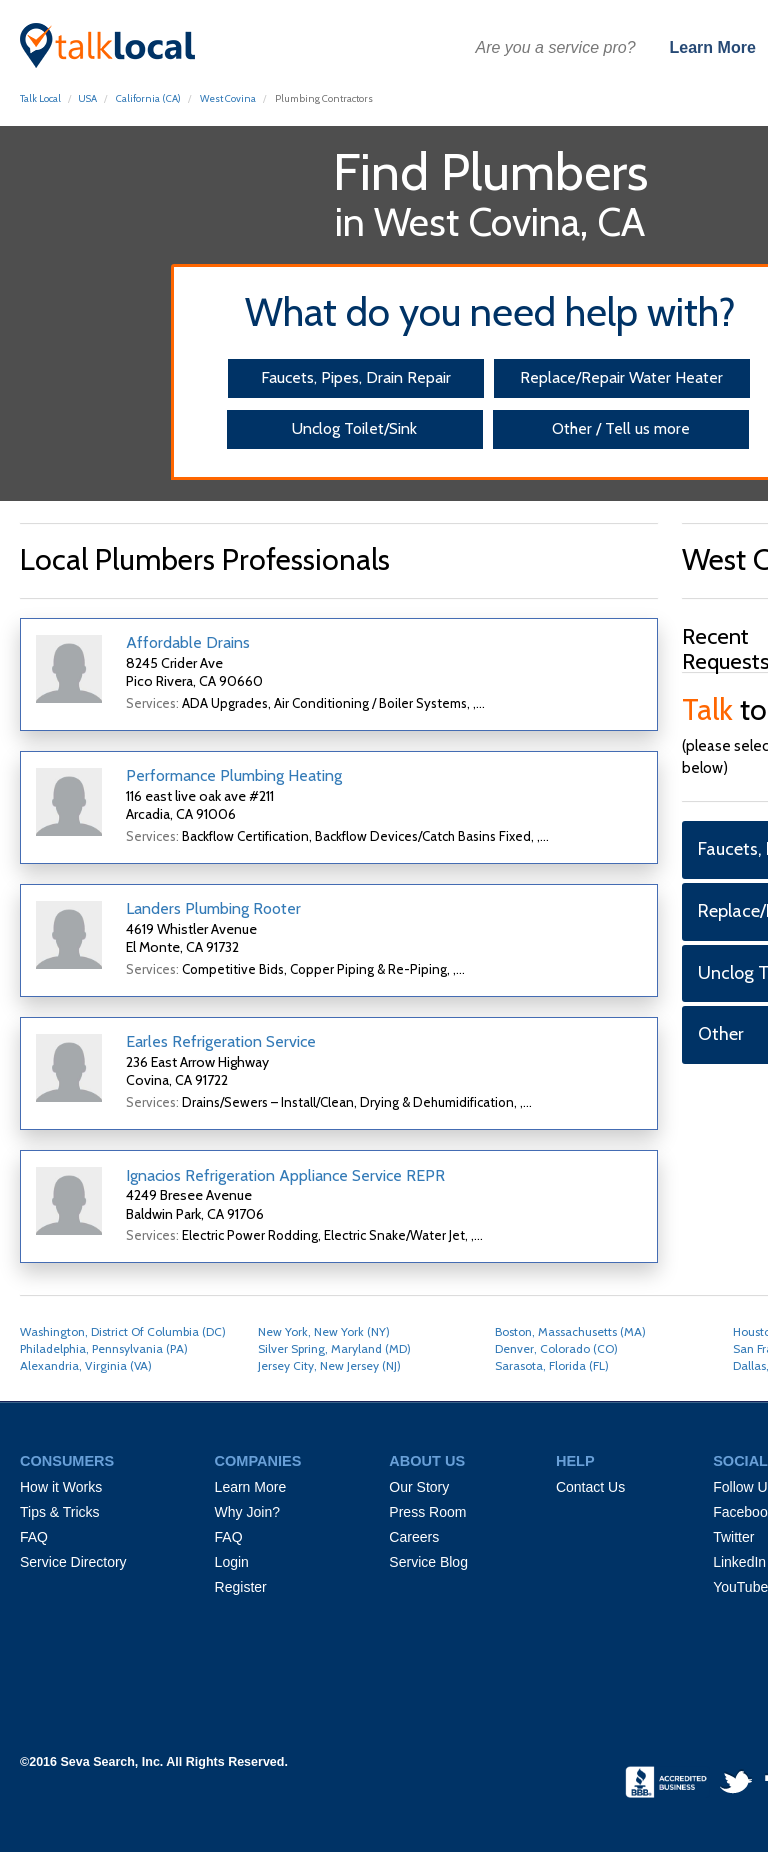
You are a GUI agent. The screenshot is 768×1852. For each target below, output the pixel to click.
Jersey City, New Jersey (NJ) (329, 1365)
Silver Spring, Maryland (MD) (334, 1348)
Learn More (713, 47)
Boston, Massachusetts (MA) (570, 1331)
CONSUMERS (67, 1461)
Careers (414, 1537)
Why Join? (247, 1512)
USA (87, 98)
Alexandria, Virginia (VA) (86, 1365)
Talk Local (40, 98)
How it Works (61, 1487)
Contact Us (590, 1487)
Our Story (419, 1487)
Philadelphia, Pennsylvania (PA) (104, 1348)
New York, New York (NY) (324, 1331)
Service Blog (428, 1562)
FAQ (34, 1537)
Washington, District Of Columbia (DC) (123, 1331)
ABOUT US (427, 1461)
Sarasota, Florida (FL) (552, 1365)
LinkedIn (739, 1562)
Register (241, 1587)
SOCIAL (740, 1461)
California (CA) (148, 98)
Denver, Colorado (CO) (556, 1348)
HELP (575, 1461)
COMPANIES (258, 1461)
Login (232, 1562)
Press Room (427, 1512)
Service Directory (73, 1562)
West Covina (228, 98)
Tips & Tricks (60, 1512)
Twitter (733, 1537)
